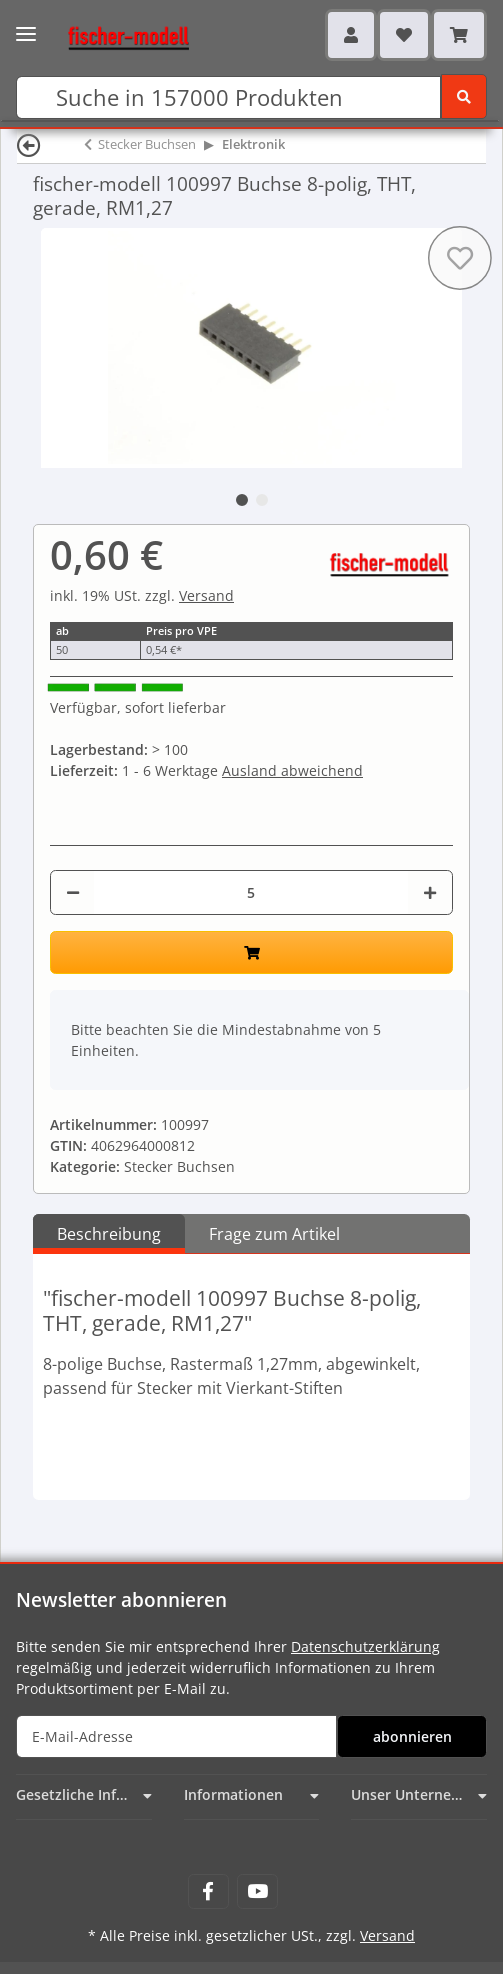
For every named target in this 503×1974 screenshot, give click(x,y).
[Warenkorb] (459, 35)
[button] (351, 35)
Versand (206, 595)
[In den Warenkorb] (251, 952)
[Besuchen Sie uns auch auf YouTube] (257, 1891)
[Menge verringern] (73, 892)
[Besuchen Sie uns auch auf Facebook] (208, 1891)
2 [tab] (262, 500)
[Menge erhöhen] (430, 892)
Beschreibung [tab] (109, 1234)
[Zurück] (29, 144)
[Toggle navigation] (26, 27)
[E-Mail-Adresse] (176, 1736)
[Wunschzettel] (404, 35)
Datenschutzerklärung (365, 1646)
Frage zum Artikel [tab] (274, 1234)
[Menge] (251, 892)
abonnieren (412, 1736)
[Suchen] (228, 97)
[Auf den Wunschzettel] (460, 258)
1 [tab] (242, 500)
